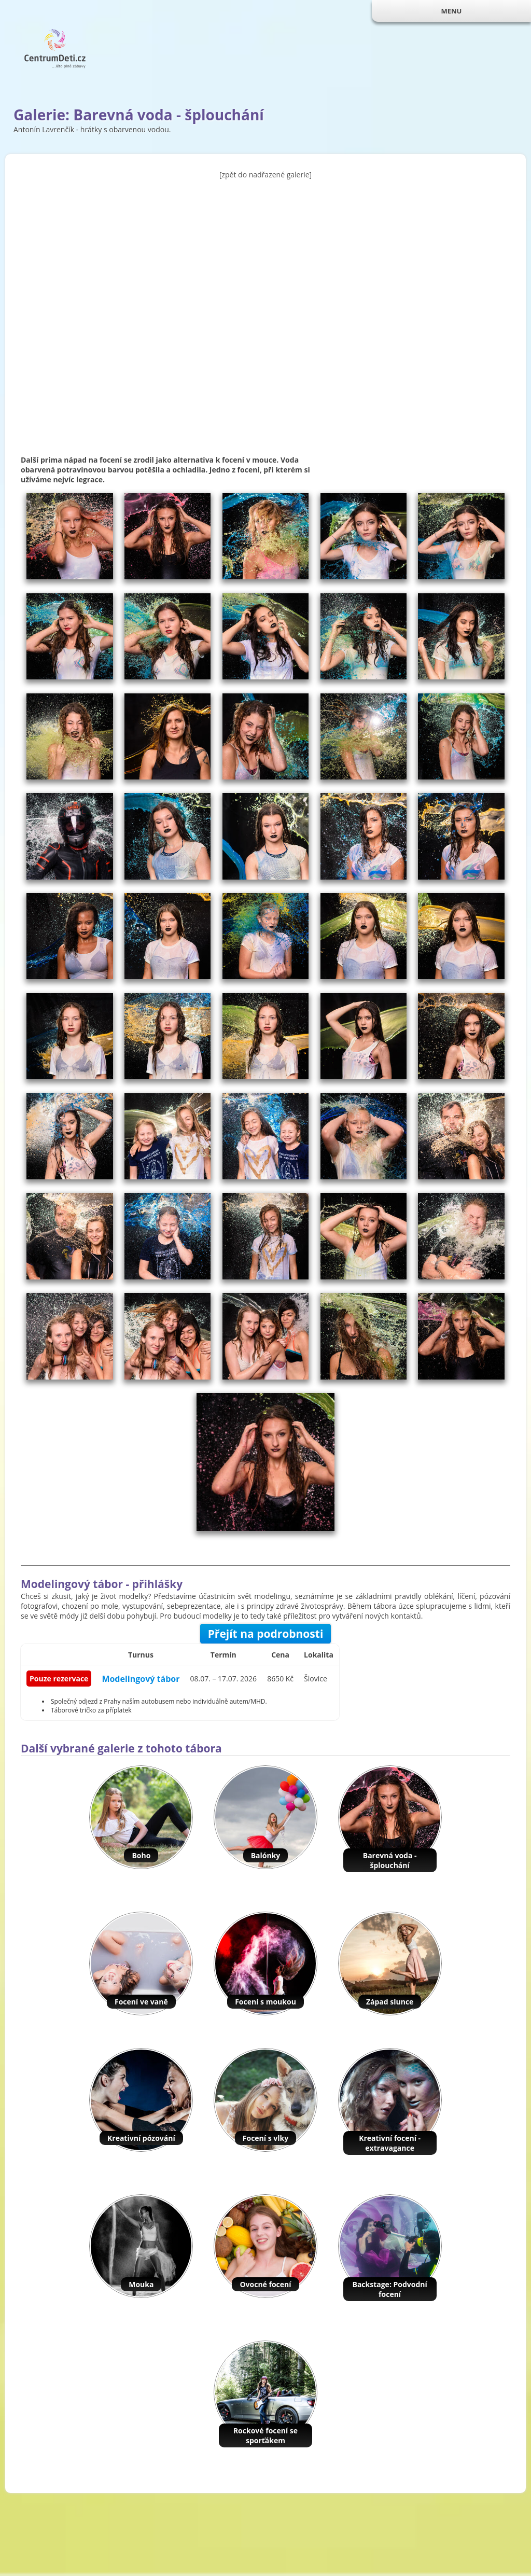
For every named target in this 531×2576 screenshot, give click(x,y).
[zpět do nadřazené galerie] (265, 174)
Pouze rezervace (59, 1678)
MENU (451, 11)
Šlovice (315, 1678)
